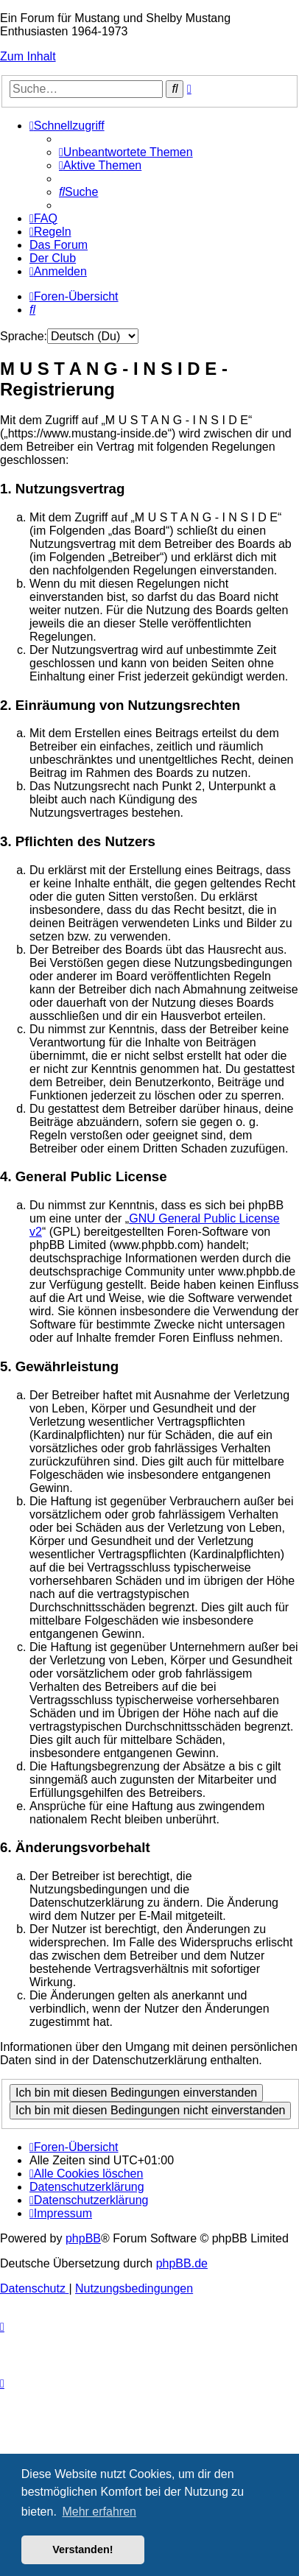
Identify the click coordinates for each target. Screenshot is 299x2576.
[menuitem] (126, 152)
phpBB (83, 2238)
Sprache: (23, 336)
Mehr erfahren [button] (99, 2511)
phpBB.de (182, 2263)
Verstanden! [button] (82, 2549)
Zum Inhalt (28, 56)
